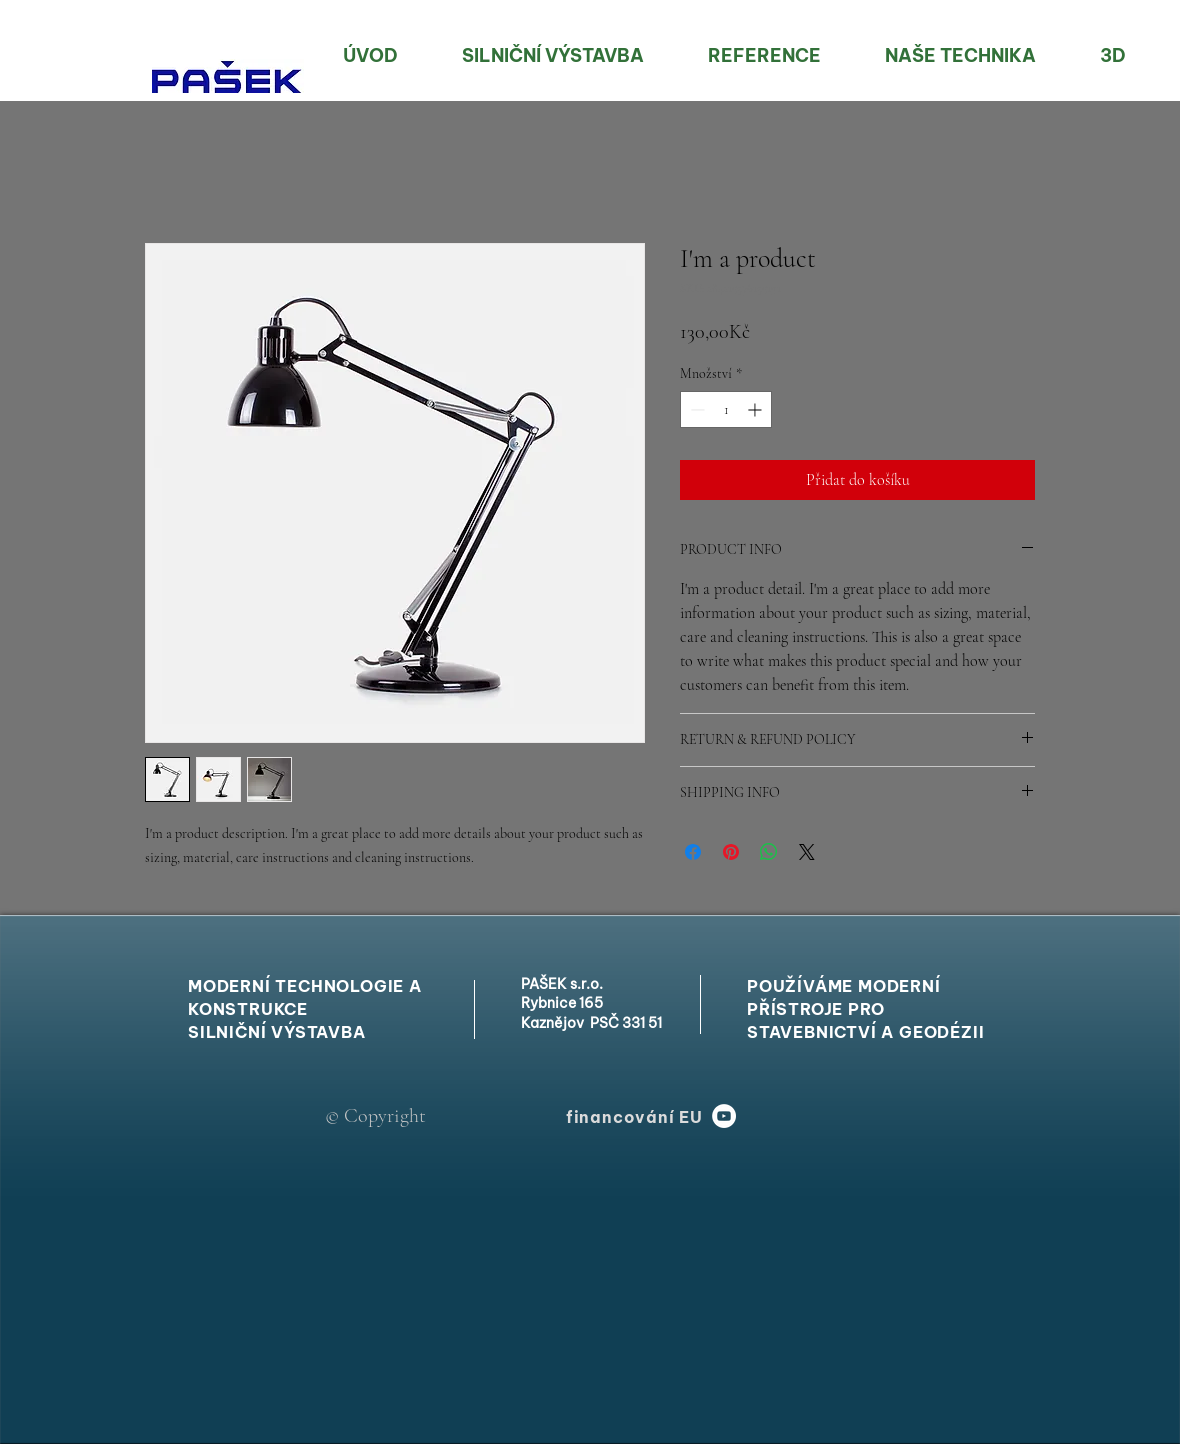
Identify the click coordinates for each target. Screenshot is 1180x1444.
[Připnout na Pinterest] (731, 852)
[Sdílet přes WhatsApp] (769, 852)
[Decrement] (695, 409)
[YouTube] (724, 1116)
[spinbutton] (726, 409)
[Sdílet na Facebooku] (693, 852)
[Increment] (756, 409)
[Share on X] (807, 852)
